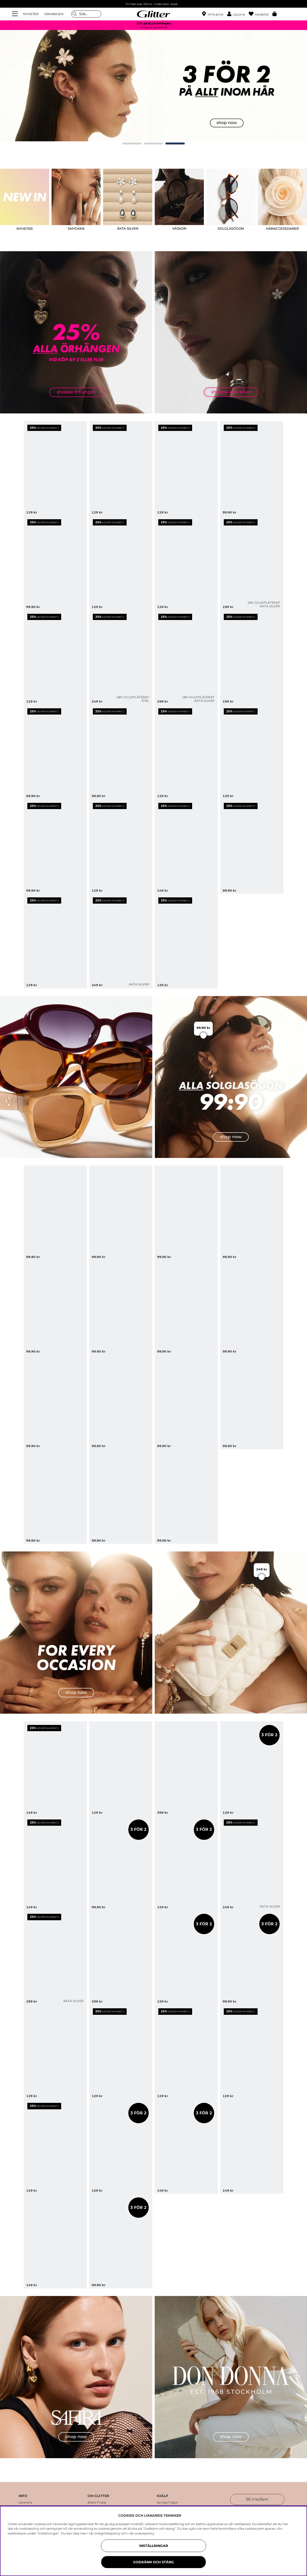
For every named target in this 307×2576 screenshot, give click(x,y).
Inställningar (153, 2546)
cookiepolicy (144, 2533)
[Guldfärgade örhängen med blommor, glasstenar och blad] (186, 2052)
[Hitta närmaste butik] (212, 14)
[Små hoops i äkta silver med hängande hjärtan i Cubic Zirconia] (120, 941)
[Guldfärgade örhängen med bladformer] (55, 2146)
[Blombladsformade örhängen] (251, 657)
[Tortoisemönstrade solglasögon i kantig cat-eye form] (120, 1402)
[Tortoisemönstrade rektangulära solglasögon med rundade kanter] (251, 1213)
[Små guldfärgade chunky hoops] (186, 563)
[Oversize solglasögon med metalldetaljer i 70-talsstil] (251, 1307)
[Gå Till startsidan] (153, 14)
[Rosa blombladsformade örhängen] (186, 846)
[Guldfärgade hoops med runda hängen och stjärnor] (120, 563)
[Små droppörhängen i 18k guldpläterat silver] (186, 657)
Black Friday (97, 2502)
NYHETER (30, 14)
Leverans (25, 2502)
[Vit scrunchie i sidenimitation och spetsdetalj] (251, 1957)
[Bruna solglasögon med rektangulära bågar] (186, 1402)
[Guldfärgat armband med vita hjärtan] (120, 1768)
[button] (238, 14)
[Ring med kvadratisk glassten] (251, 2146)
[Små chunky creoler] (251, 846)
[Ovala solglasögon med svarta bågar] (251, 1402)
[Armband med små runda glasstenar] (55, 2241)
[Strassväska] (120, 1957)
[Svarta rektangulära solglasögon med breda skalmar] (55, 1496)
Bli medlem (257, 2499)
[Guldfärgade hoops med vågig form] (120, 468)
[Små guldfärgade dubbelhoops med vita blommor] (251, 468)
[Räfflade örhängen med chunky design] (55, 752)
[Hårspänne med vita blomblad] (186, 2146)
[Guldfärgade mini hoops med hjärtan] (55, 846)
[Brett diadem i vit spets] (186, 1957)
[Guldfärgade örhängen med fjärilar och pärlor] (120, 2052)
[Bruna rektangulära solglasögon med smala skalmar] (120, 1496)
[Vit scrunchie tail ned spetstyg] (186, 1863)
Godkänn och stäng (153, 2562)
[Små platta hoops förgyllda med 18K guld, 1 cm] (251, 563)
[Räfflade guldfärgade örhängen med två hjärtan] (55, 941)
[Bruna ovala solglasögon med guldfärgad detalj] (55, 1213)
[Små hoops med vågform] (120, 752)
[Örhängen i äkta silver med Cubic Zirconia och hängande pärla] (251, 1863)
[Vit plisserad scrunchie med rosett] (120, 2241)
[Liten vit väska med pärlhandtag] (186, 1768)
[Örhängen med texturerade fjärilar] (186, 752)
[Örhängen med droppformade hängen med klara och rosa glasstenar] (120, 846)
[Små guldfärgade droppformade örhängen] (55, 563)
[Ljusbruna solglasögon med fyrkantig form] (186, 1496)
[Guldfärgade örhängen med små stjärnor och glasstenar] (251, 752)
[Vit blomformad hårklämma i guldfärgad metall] (120, 2146)
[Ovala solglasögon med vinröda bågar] (120, 1213)
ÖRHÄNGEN (54, 14)
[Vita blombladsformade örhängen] (55, 1768)
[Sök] (86, 14)
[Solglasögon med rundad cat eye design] (55, 1402)
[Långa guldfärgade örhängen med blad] (55, 657)
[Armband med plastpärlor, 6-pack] (55, 2052)
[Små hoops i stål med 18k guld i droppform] (120, 657)
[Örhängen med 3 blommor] (55, 1863)
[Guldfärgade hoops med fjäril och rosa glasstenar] (186, 468)
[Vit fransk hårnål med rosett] (251, 1768)
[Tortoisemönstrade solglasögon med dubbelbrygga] (186, 1307)
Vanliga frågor (167, 2502)
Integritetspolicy (107, 2533)
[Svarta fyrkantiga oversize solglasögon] (55, 1307)
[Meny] (15, 14)
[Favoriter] (260, 14)
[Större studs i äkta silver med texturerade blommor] (55, 1957)
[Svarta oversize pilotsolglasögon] (186, 1213)
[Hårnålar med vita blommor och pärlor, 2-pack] (120, 1863)
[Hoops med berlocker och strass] (186, 941)
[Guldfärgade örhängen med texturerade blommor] (55, 468)
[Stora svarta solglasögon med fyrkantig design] (120, 1307)
